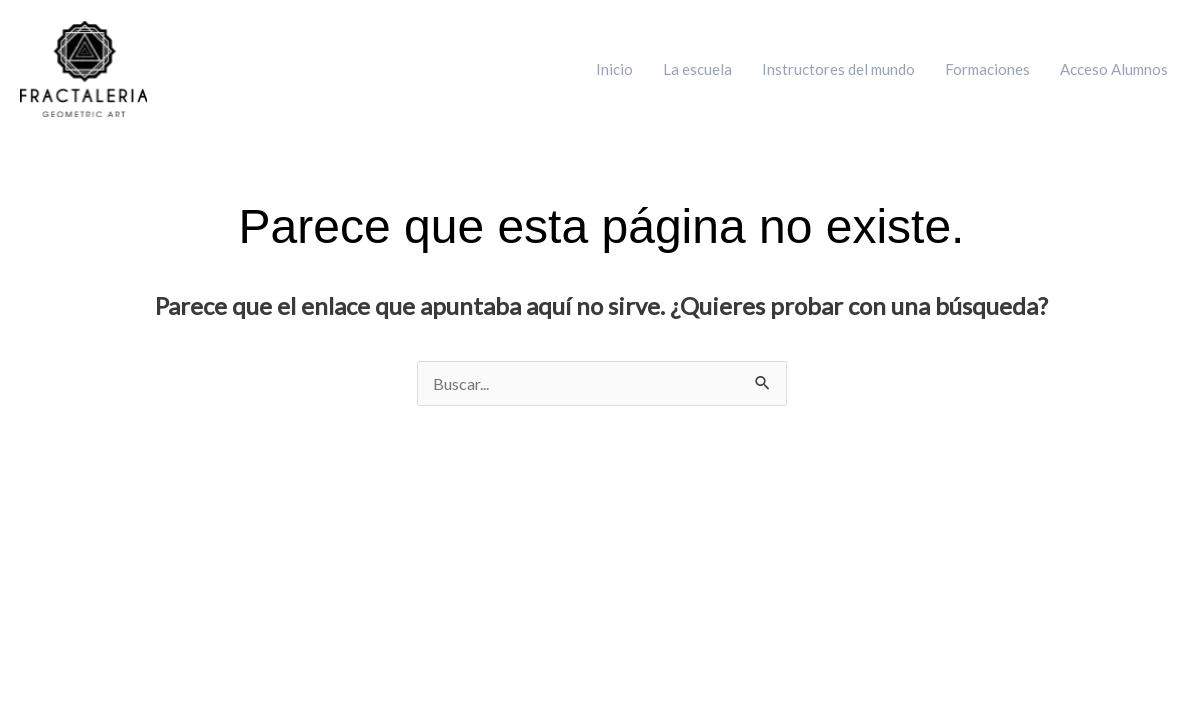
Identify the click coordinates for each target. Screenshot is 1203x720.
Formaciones (987, 69)
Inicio (614, 69)
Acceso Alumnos (1114, 69)
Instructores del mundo (838, 69)
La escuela (697, 69)
